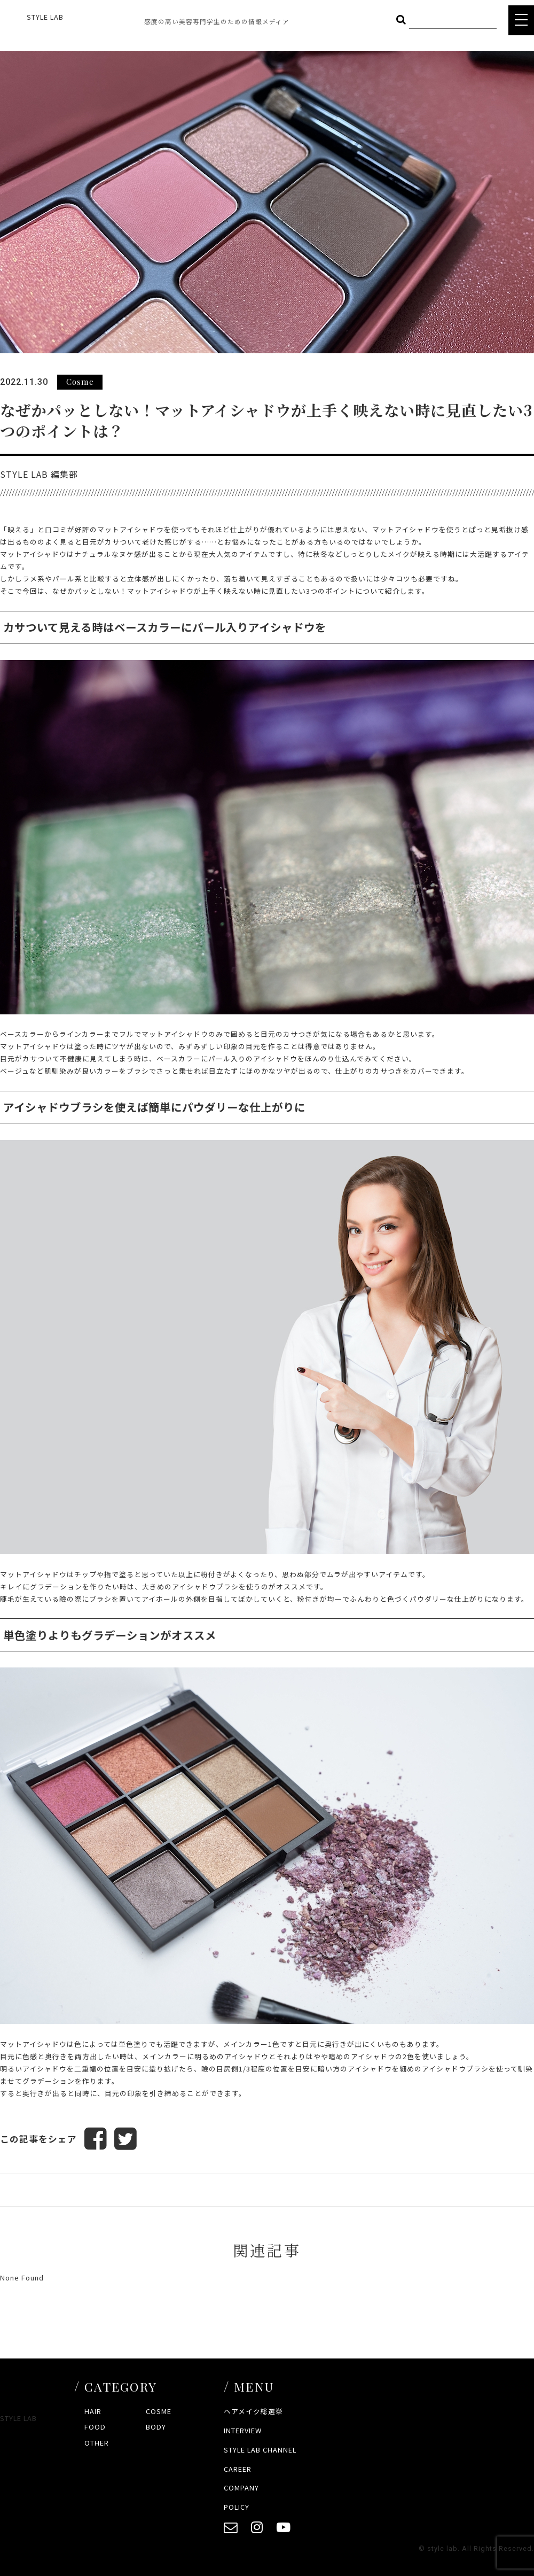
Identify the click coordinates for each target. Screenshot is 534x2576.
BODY (156, 2427)
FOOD (95, 2427)
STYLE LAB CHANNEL (260, 2450)
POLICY (236, 2507)
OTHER (96, 2443)
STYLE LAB (45, 17)
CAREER (238, 2469)
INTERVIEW (243, 2430)
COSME (158, 2411)
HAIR (92, 2411)
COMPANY (241, 2487)
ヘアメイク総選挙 (253, 2411)
